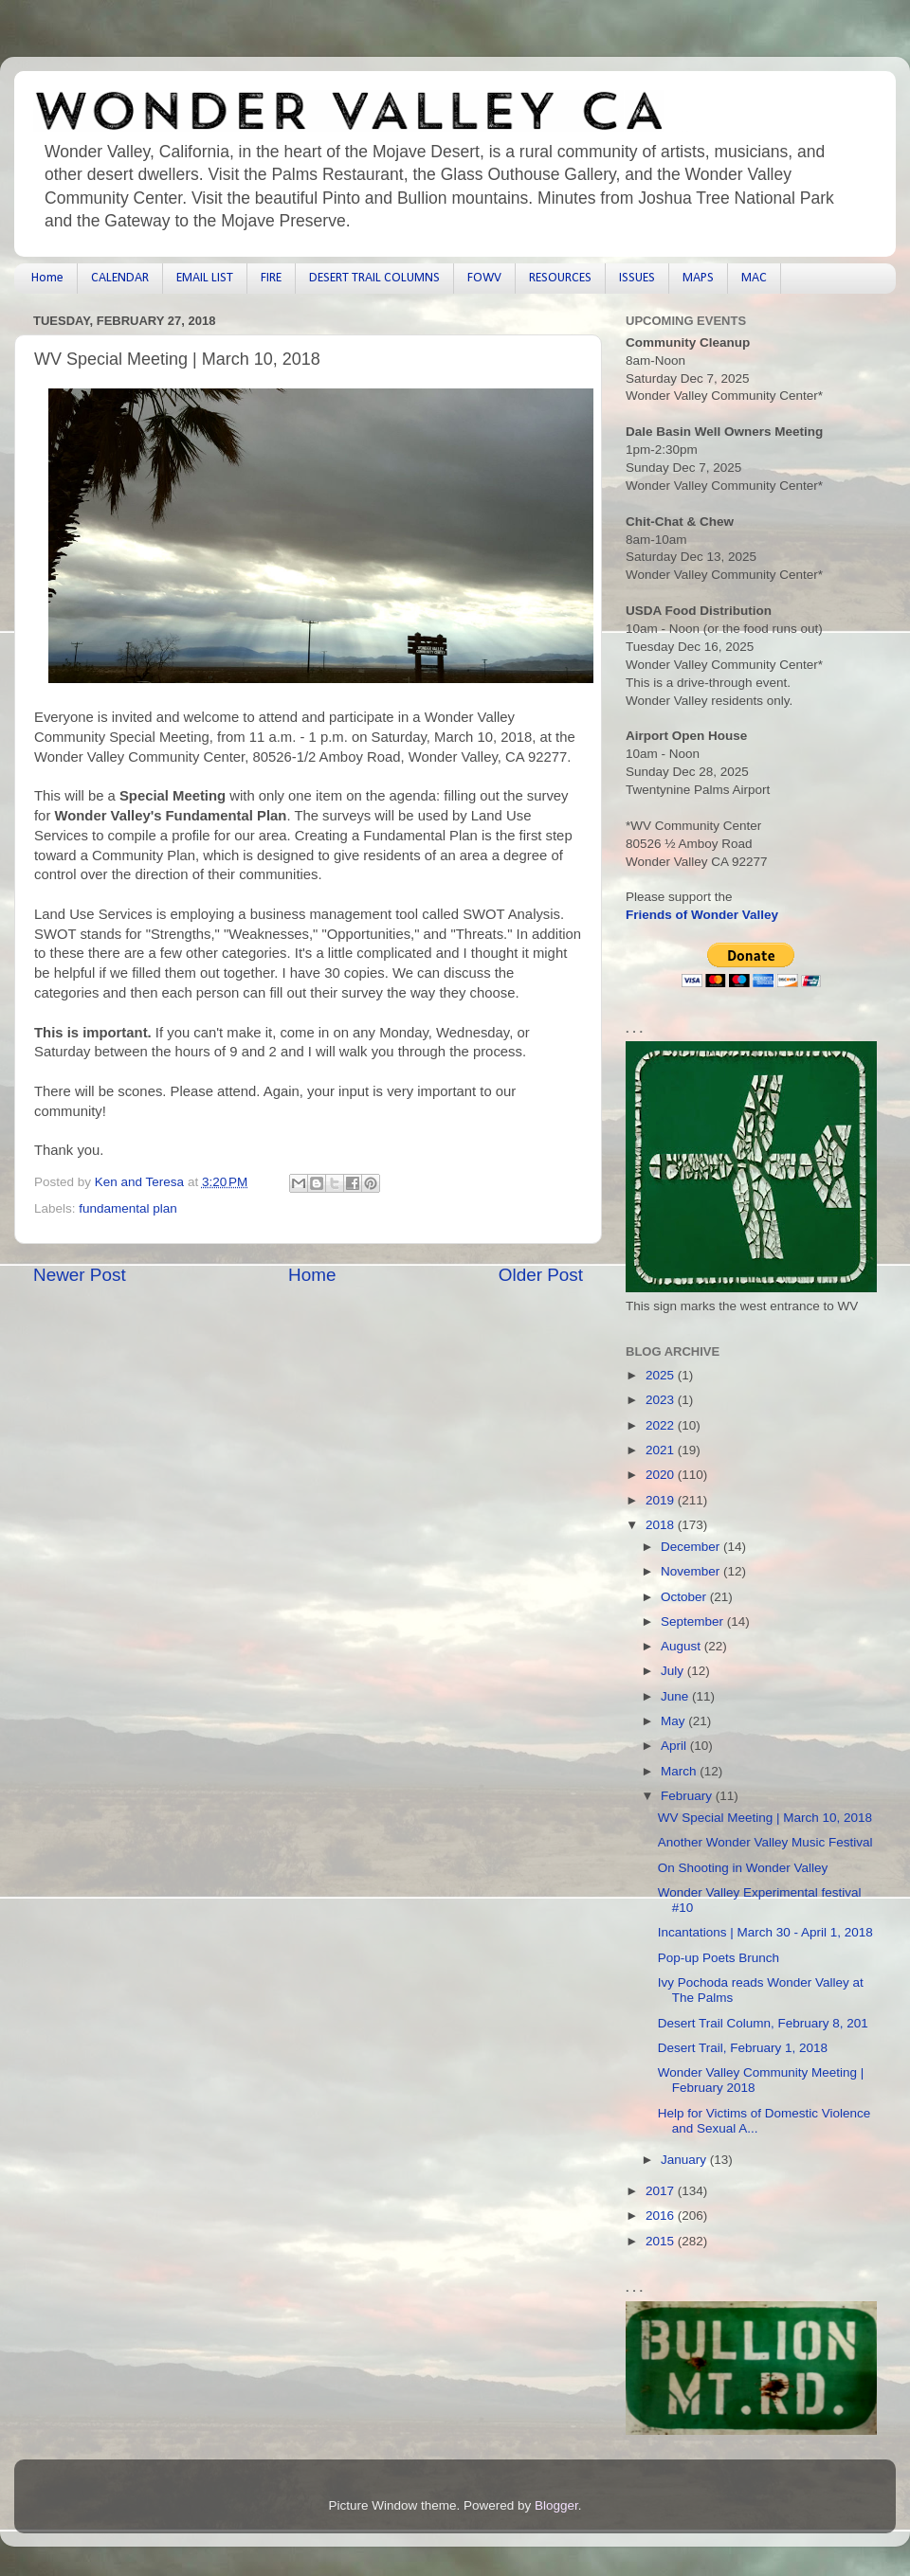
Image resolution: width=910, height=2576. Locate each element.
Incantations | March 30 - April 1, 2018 (765, 1932)
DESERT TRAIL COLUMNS (374, 278)
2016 (662, 2215)
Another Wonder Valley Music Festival (765, 1842)
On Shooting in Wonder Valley (743, 1868)
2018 (662, 1525)
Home (47, 278)
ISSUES (637, 278)
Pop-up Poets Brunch (718, 1958)
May (674, 1721)
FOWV (484, 278)
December (692, 1547)
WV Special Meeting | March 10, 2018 (765, 1817)
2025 (662, 1375)
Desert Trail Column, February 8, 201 (763, 2023)
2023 (662, 1400)
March (680, 1771)
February (688, 1796)
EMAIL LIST (204, 278)
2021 (662, 1450)
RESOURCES (560, 278)
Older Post (541, 1275)
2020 (662, 1475)
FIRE (271, 278)
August (682, 1646)
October (685, 1597)
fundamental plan (128, 1208)
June (676, 1696)
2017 (662, 2191)
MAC (754, 278)
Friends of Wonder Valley (702, 915)
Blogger (556, 2505)
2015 (662, 2241)
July (674, 1671)
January (685, 2160)
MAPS (698, 278)
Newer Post (79, 1275)
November (692, 1571)
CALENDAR (120, 278)
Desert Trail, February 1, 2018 (743, 2048)
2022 (662, 1425)
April (675, 1745)
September (694, 1621)
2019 (662, 1500)
